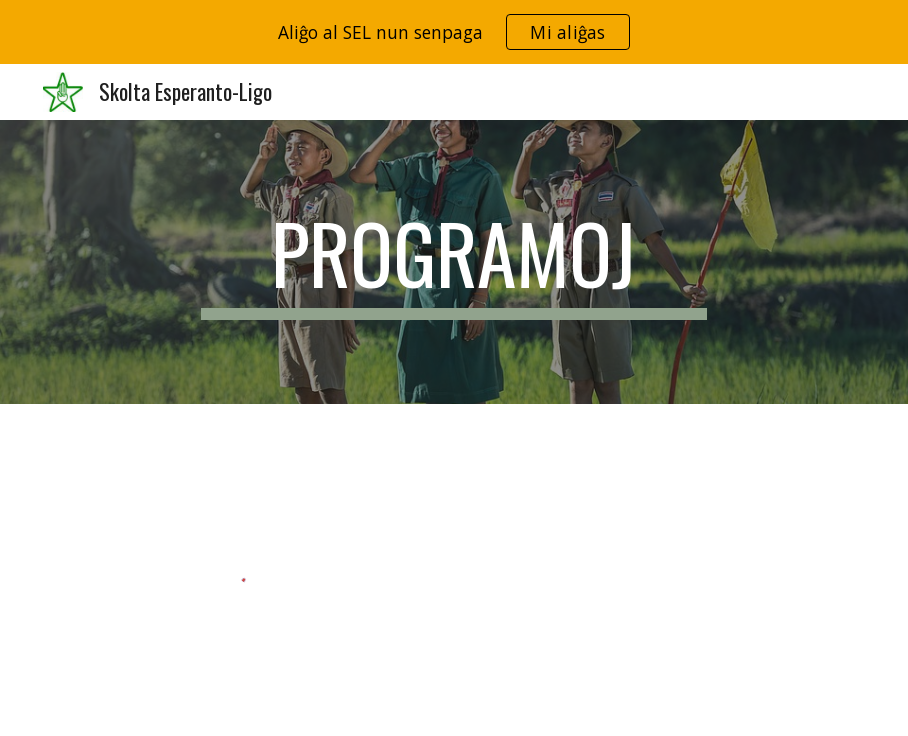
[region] (454, 32)
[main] (453, 262)
